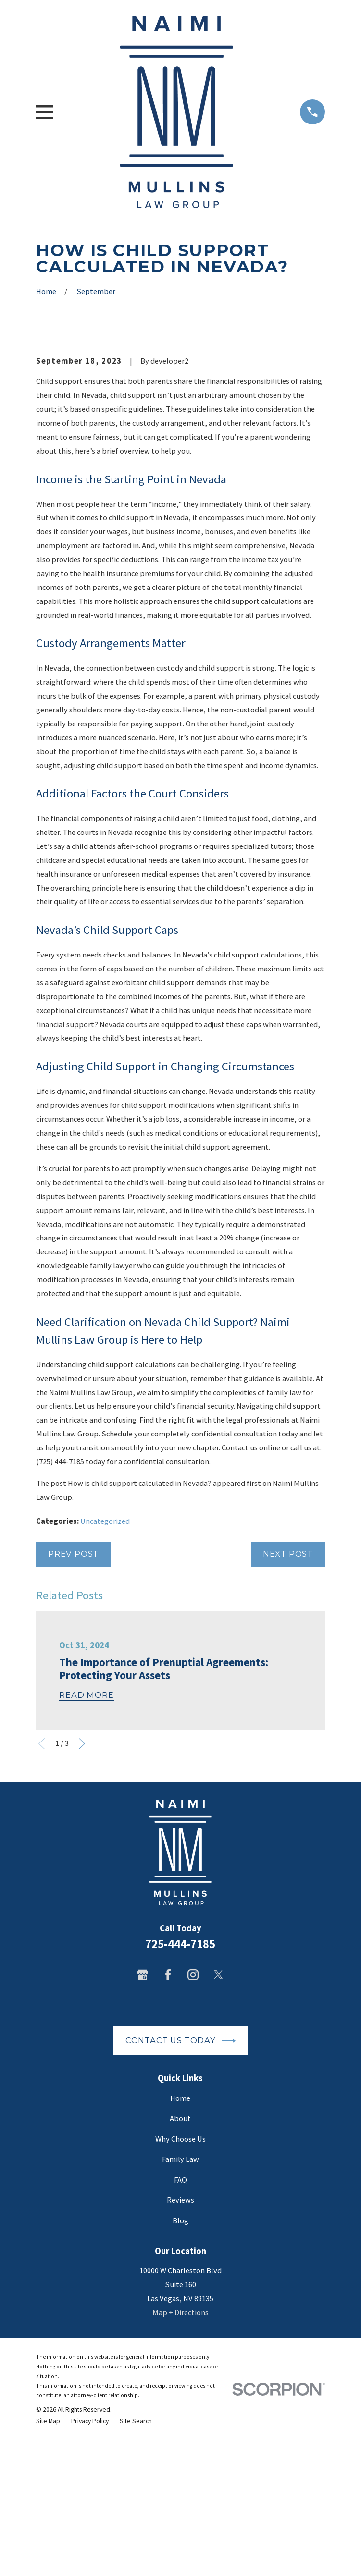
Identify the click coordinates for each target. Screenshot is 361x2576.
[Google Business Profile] (142, 2133)
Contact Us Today (180, 2199)
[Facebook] (168, 2133)
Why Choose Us (180, 2298)
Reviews (180, 2359)
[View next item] (81, 1902)
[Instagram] (193, 2133)
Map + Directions (180, 2471)
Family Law (180, 2318)
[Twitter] (218, 2133)
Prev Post (73, 1712)
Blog (180, 2379)
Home (180, 2257)
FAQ (180, 2338)
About (180, 2277)
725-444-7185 (180, 2102)
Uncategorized (105, 1680)
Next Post (288, 1712)
